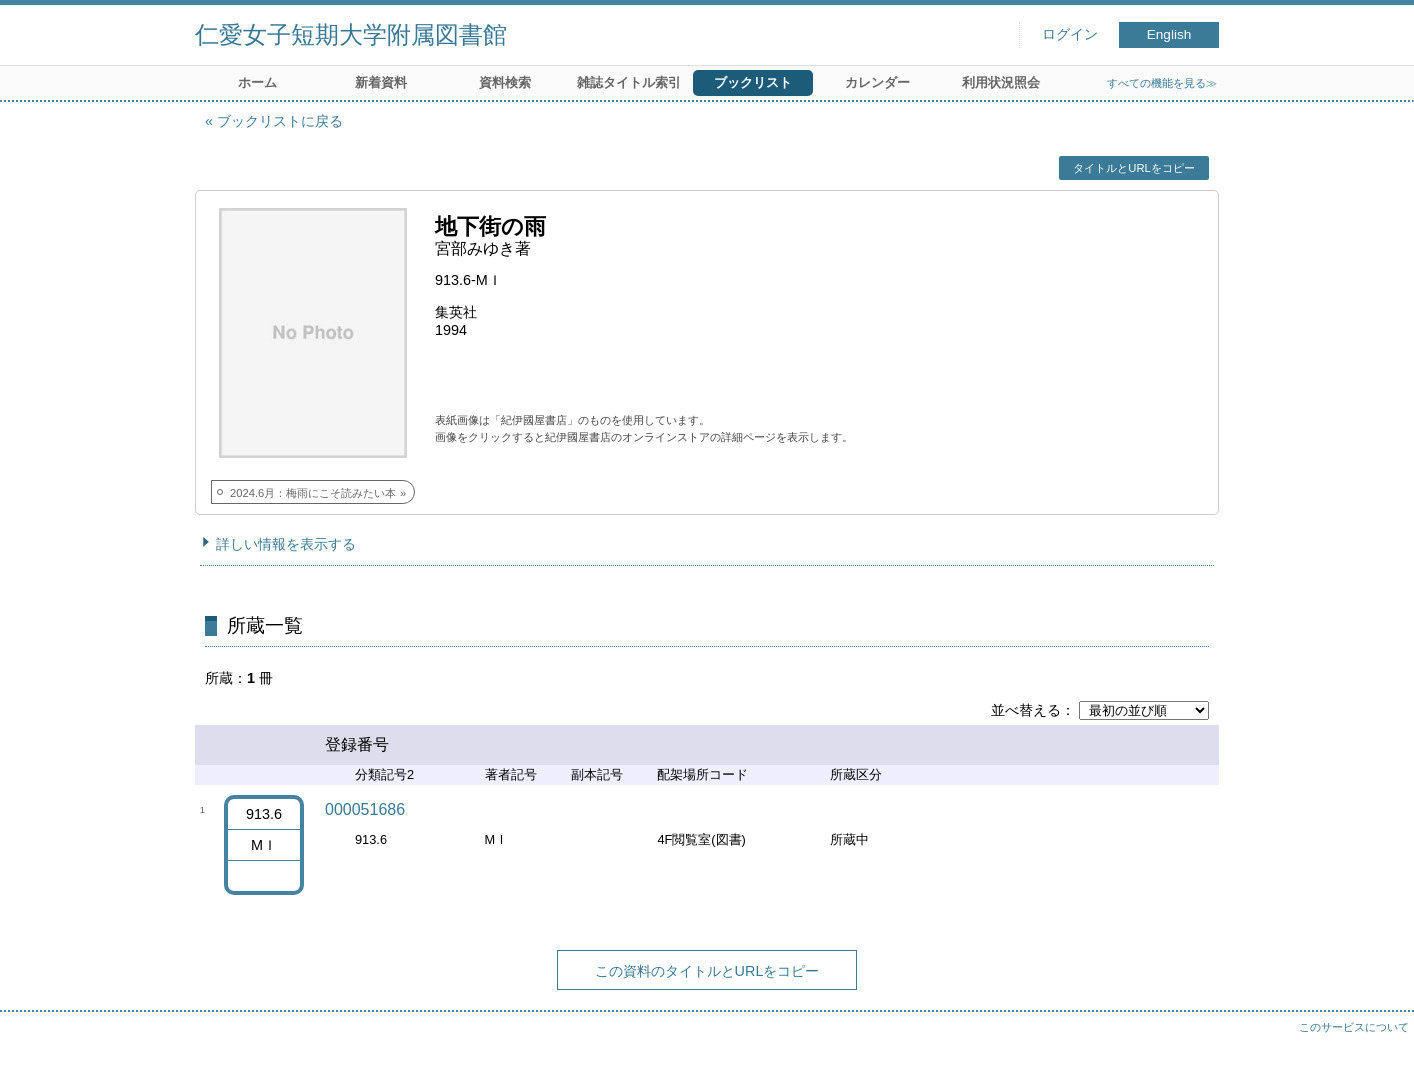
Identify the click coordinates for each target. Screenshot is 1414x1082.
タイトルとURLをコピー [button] (1133, 168)
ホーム (257, 82)
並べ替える (1026, 710)
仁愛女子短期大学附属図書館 (351, 34)
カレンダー (877, 82)
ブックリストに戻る (280, 121)
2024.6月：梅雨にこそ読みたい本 (313, 493)
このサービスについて (1354, 1027)
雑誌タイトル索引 (629, 82)
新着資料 (381, 82)
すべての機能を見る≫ (1162, 83)
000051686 (365, 809)
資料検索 (505, 82)
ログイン (1070, 34)
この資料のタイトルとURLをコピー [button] (707, 971)
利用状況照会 (1001, 82)
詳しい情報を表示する (286, 544)
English (1169, 34)
